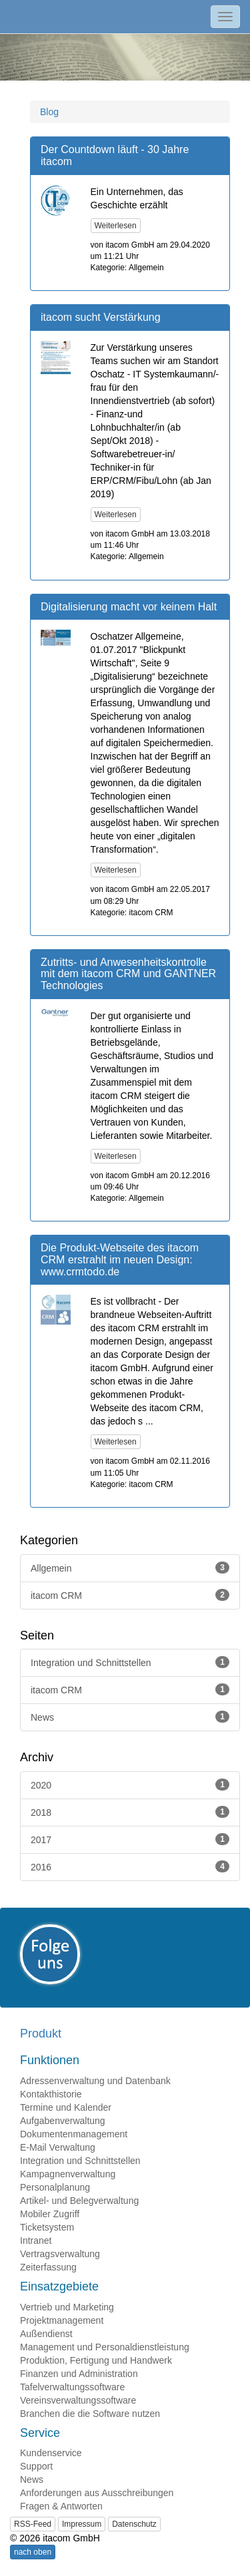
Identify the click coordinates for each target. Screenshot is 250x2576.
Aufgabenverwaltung (62, 2120)
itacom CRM (130, 1595)
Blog (49, 112)
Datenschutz (134, 2524)
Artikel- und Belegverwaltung (79, 2200)
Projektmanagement (61, 2320)
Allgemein (130, 1568)
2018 (130, 1812)
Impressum (81, 2524)
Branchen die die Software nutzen (90, 2413)
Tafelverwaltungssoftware (72, 2387)
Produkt (40, 2033)
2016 (130, 1866)
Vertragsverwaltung (60, 2254)
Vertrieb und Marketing (67, 2307)
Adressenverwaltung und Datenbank (95, 2080)
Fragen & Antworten (61, 2506)
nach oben (32, 2552)
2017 (130, 1839)
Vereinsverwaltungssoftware (78, 2400)
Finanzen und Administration (79, 2373)
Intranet (35, 2240)
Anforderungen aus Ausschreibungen (96, 2492)
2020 (130, 1785)
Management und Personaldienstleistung (104, 2347)
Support (36, 2466)
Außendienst (46, 2333)
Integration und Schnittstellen (130, 1662)
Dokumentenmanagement (73, 2134)
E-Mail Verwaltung (57, 2147)
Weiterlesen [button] (116, 225)
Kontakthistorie (51, 2094)
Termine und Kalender (65, 2107)
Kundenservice (51, 2453)
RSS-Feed (32, 2524)
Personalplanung (55, 2187)
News (130, 1717)
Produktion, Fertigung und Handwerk (96, 2360)
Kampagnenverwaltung (67, 2174)
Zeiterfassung (48, 2267)
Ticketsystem (47, 2227)
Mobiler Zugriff (49, 2214)
